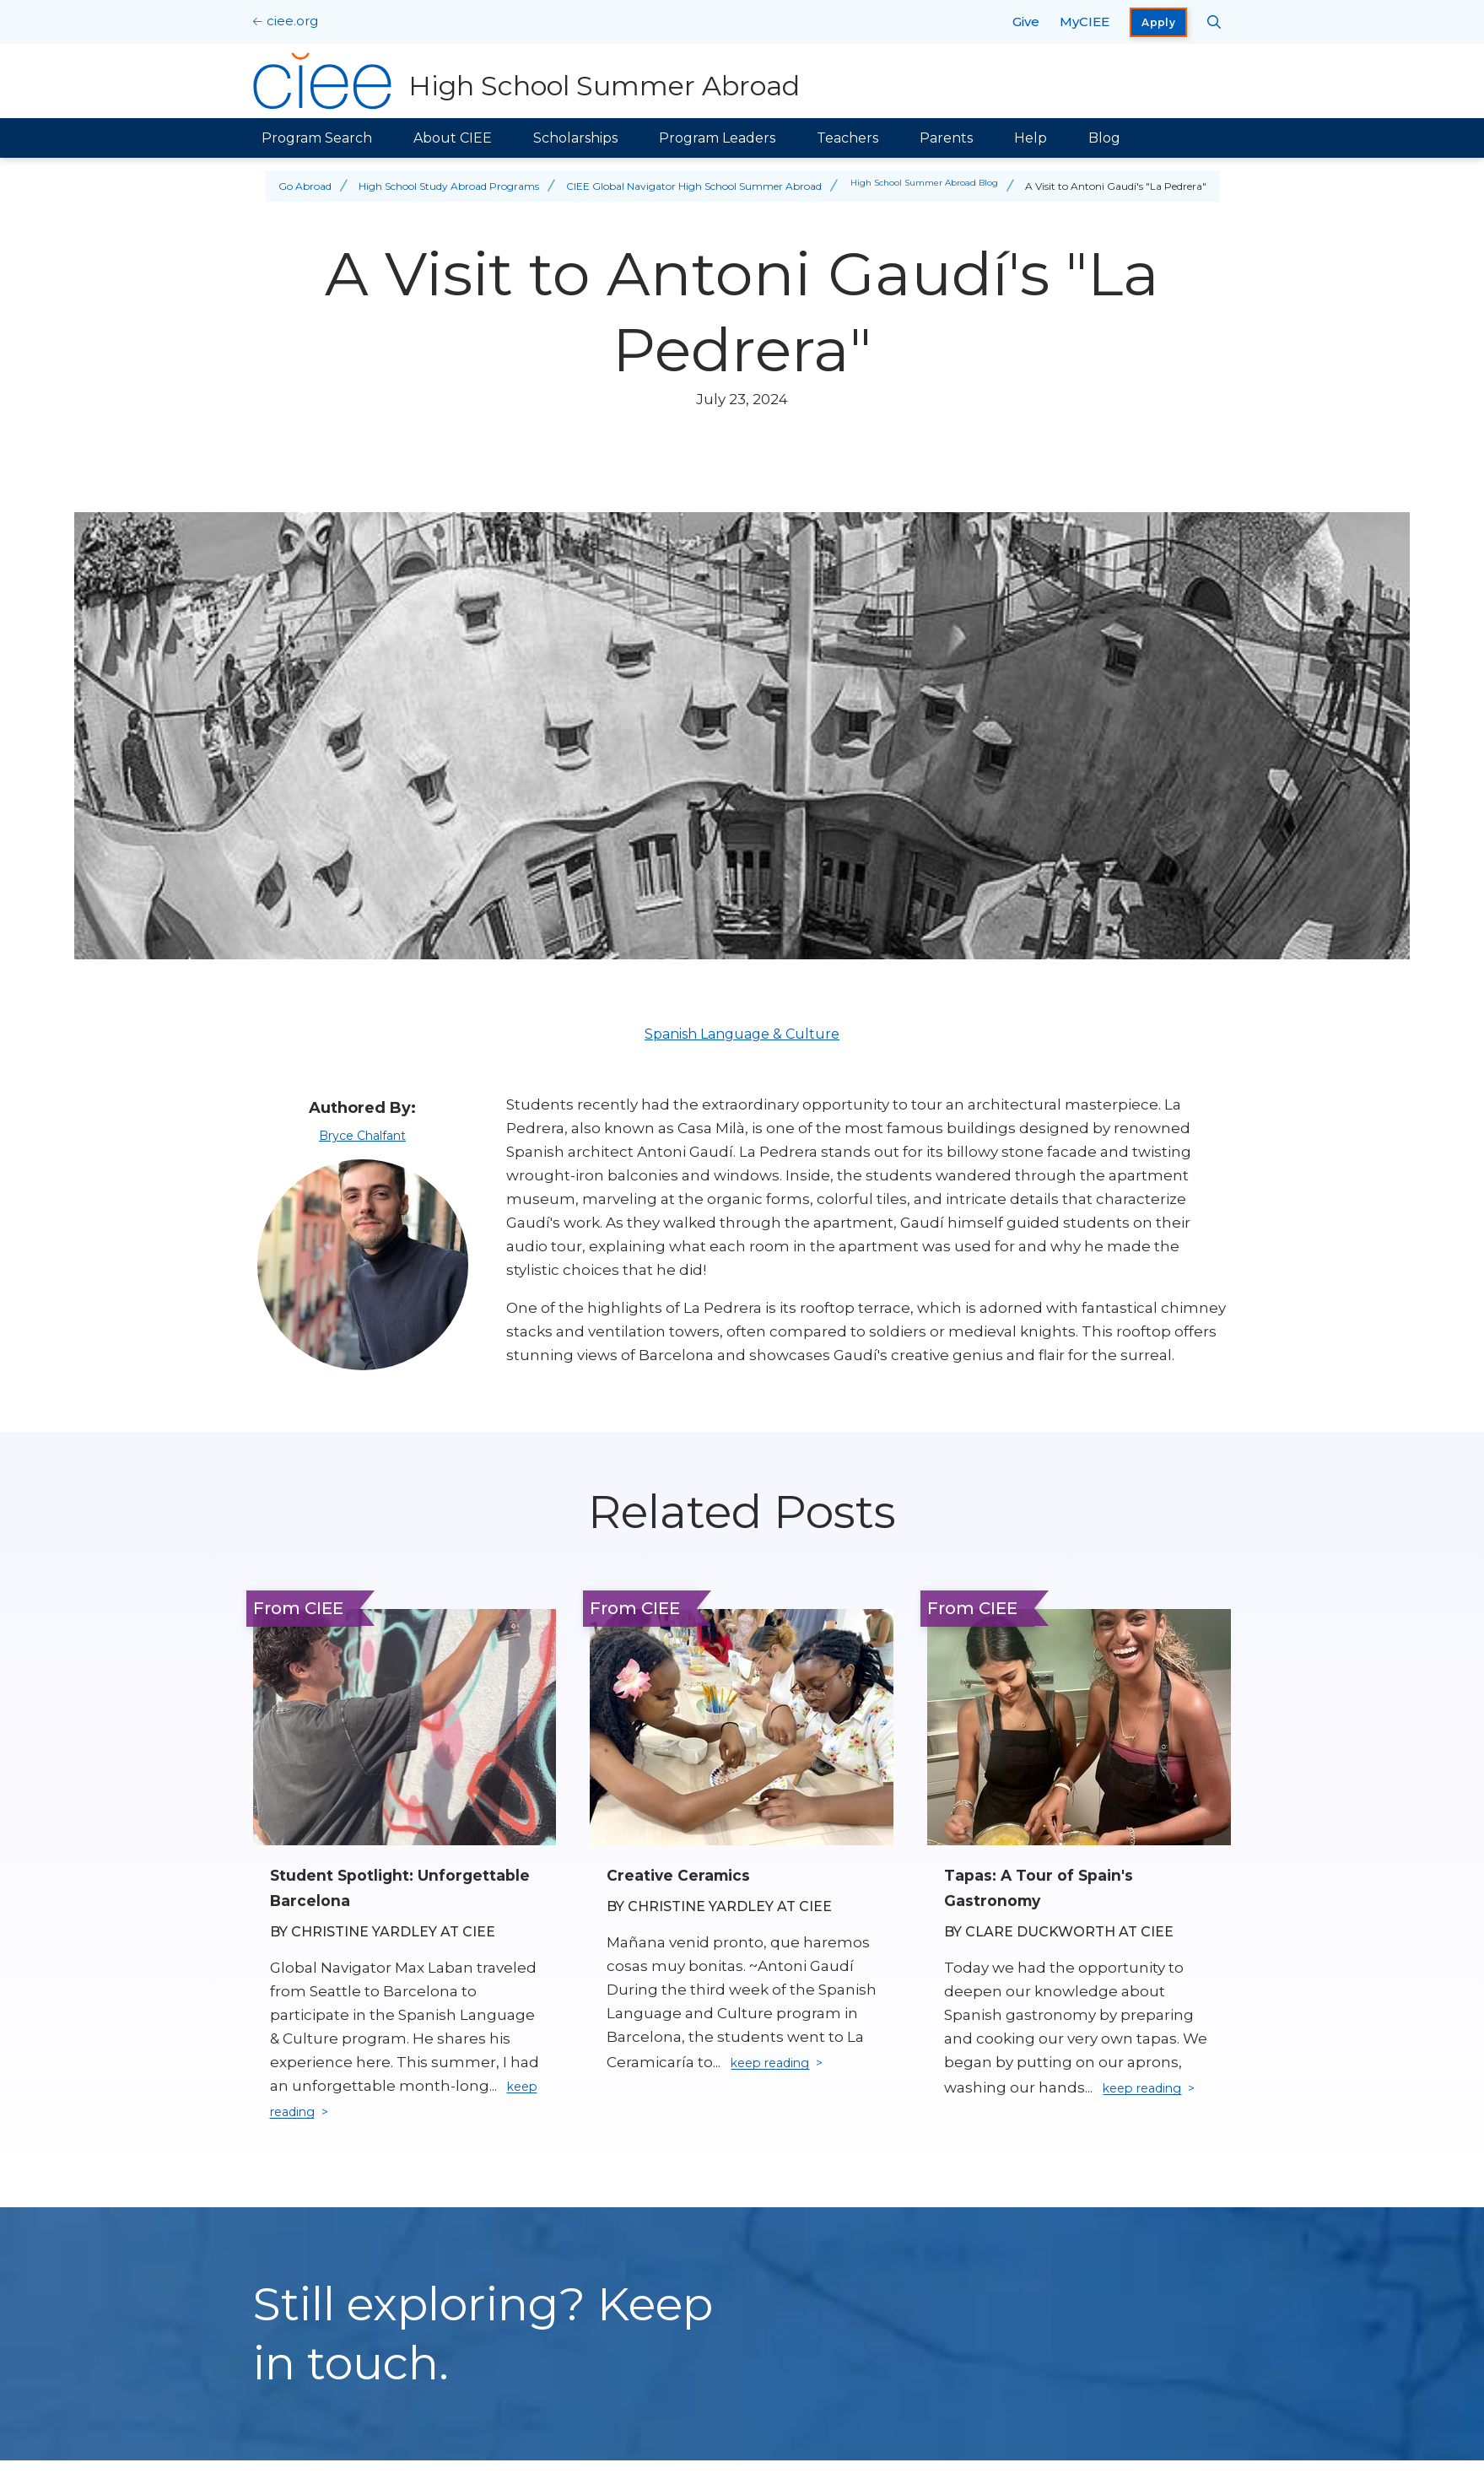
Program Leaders (717, 138)
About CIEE (452, 138)
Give (1025, 22)
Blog (1104, 138)
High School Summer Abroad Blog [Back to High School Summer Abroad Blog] (923, 186)
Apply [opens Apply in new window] (1158, 22)
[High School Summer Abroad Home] (531, 81)
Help (1030, 138)
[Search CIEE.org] (1214, 22)
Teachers (847, 138)
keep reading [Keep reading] (326, 2113)
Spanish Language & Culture (742, 1034)
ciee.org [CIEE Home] (292, 21)
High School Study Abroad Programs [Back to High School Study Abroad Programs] (438, 186)
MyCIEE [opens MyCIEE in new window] (1084, 22)
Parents (946, 138)
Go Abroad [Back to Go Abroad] (294, 186)
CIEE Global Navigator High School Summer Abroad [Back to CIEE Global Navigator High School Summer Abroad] (683, 186)
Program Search (317, 138)
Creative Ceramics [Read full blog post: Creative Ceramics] (688, 1875)
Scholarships (575, 138)
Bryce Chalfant (363, 1134)
